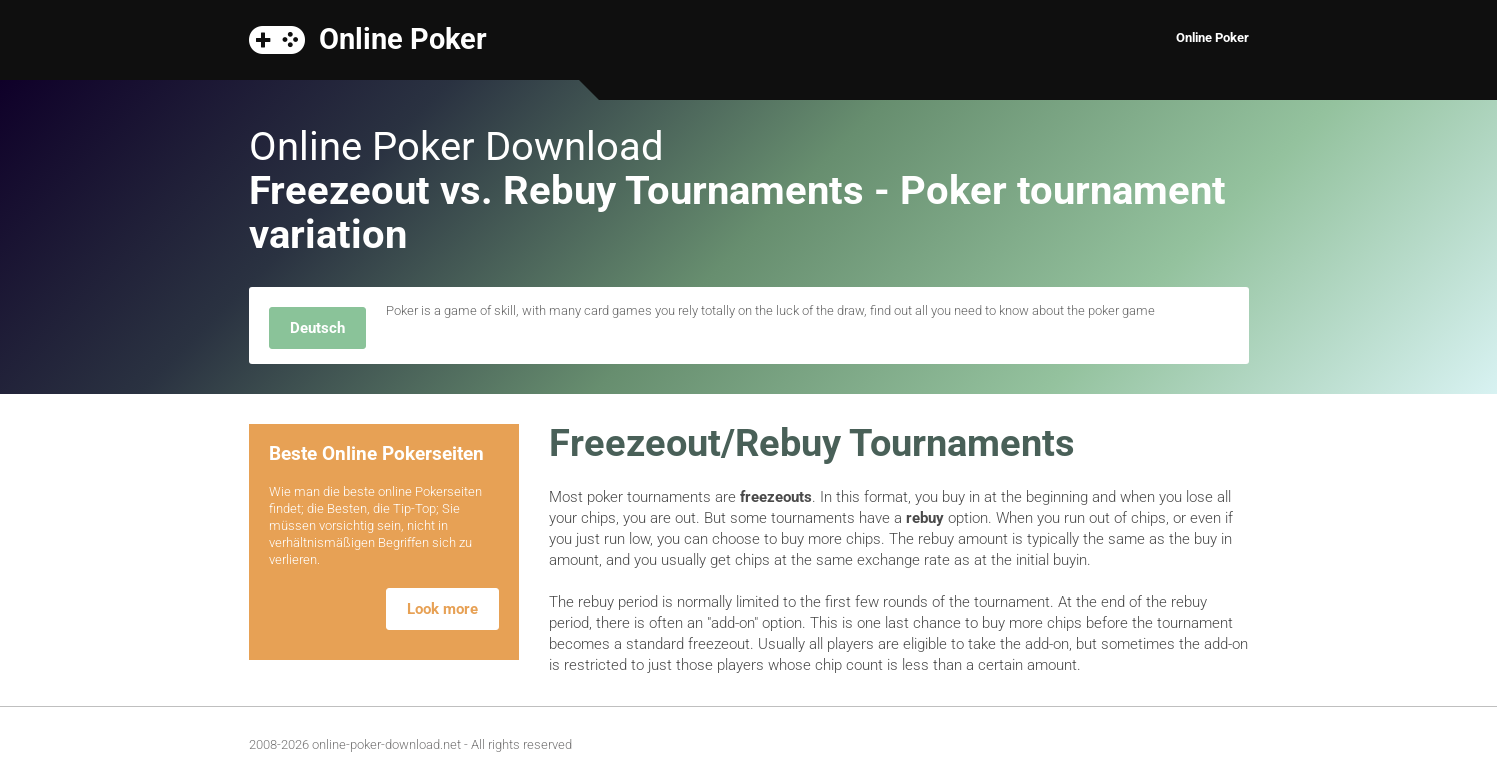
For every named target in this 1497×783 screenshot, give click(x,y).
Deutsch (317, 328)
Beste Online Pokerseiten (376, 453)
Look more (442, 609)
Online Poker (403, 38)
